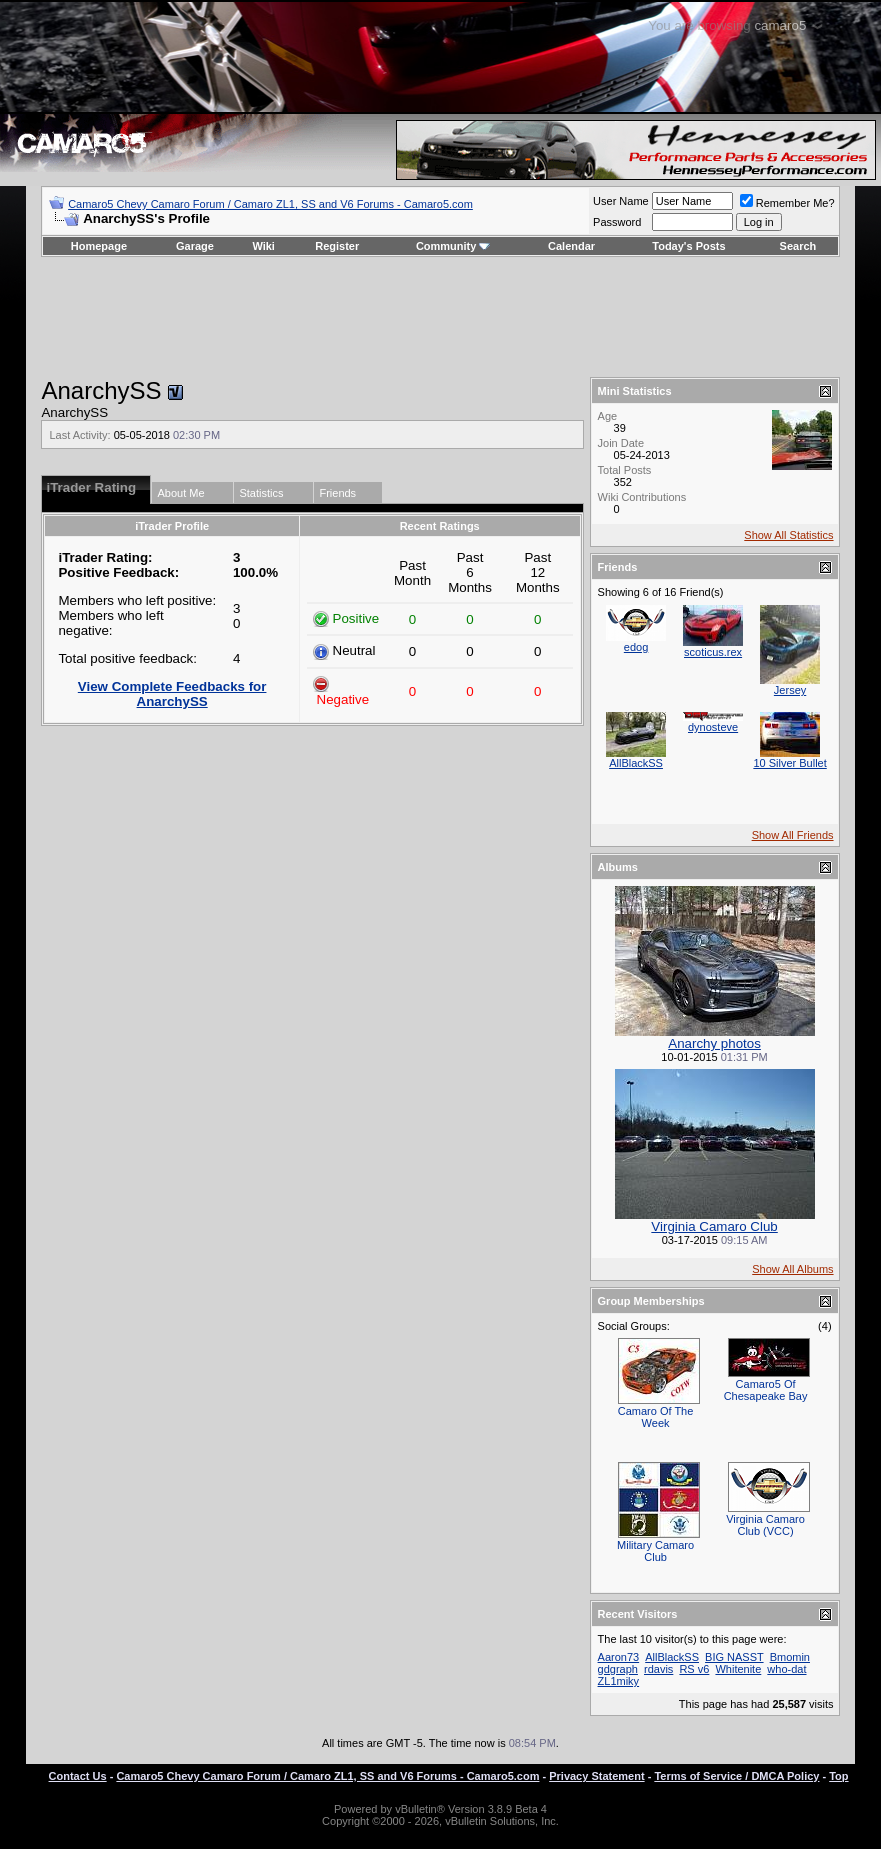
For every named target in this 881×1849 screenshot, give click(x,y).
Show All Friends (793, 835)
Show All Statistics (788, 535)
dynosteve (713, 727)
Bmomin (790, 1657)
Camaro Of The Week (656, 1417)
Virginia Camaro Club (714, 1226)
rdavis (658, 1669)
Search (798, 246)
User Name (621, 201)
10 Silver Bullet (789, 763)
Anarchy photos (714, 1043)
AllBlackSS (636, 763)
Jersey (790, 690)
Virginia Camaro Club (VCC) (765, 1525)
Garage (195, 246)
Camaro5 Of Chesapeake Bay (766, 1390)
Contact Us (78, 1776)
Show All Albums (792, 1269)
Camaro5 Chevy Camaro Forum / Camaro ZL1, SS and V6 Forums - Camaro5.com (270, 204)
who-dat (786, 1669)
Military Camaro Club (655, 1551)
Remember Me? (787, 203)
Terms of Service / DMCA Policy (736, 1776)
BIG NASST (734, 1657)
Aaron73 (619, 1657)
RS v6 (694, 1669)
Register (337, 246)
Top (838, 1776)
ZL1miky (619, 1681)
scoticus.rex (713, 652)
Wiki (263, 246)
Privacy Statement (596, 1776)
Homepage (99, 246)
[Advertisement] (441, 317)
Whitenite (738, 1669)
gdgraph (618, 1669)
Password (617, 222)
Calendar (571, 246)
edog (636, 647)
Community (453, 246)
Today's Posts (688, 246)
